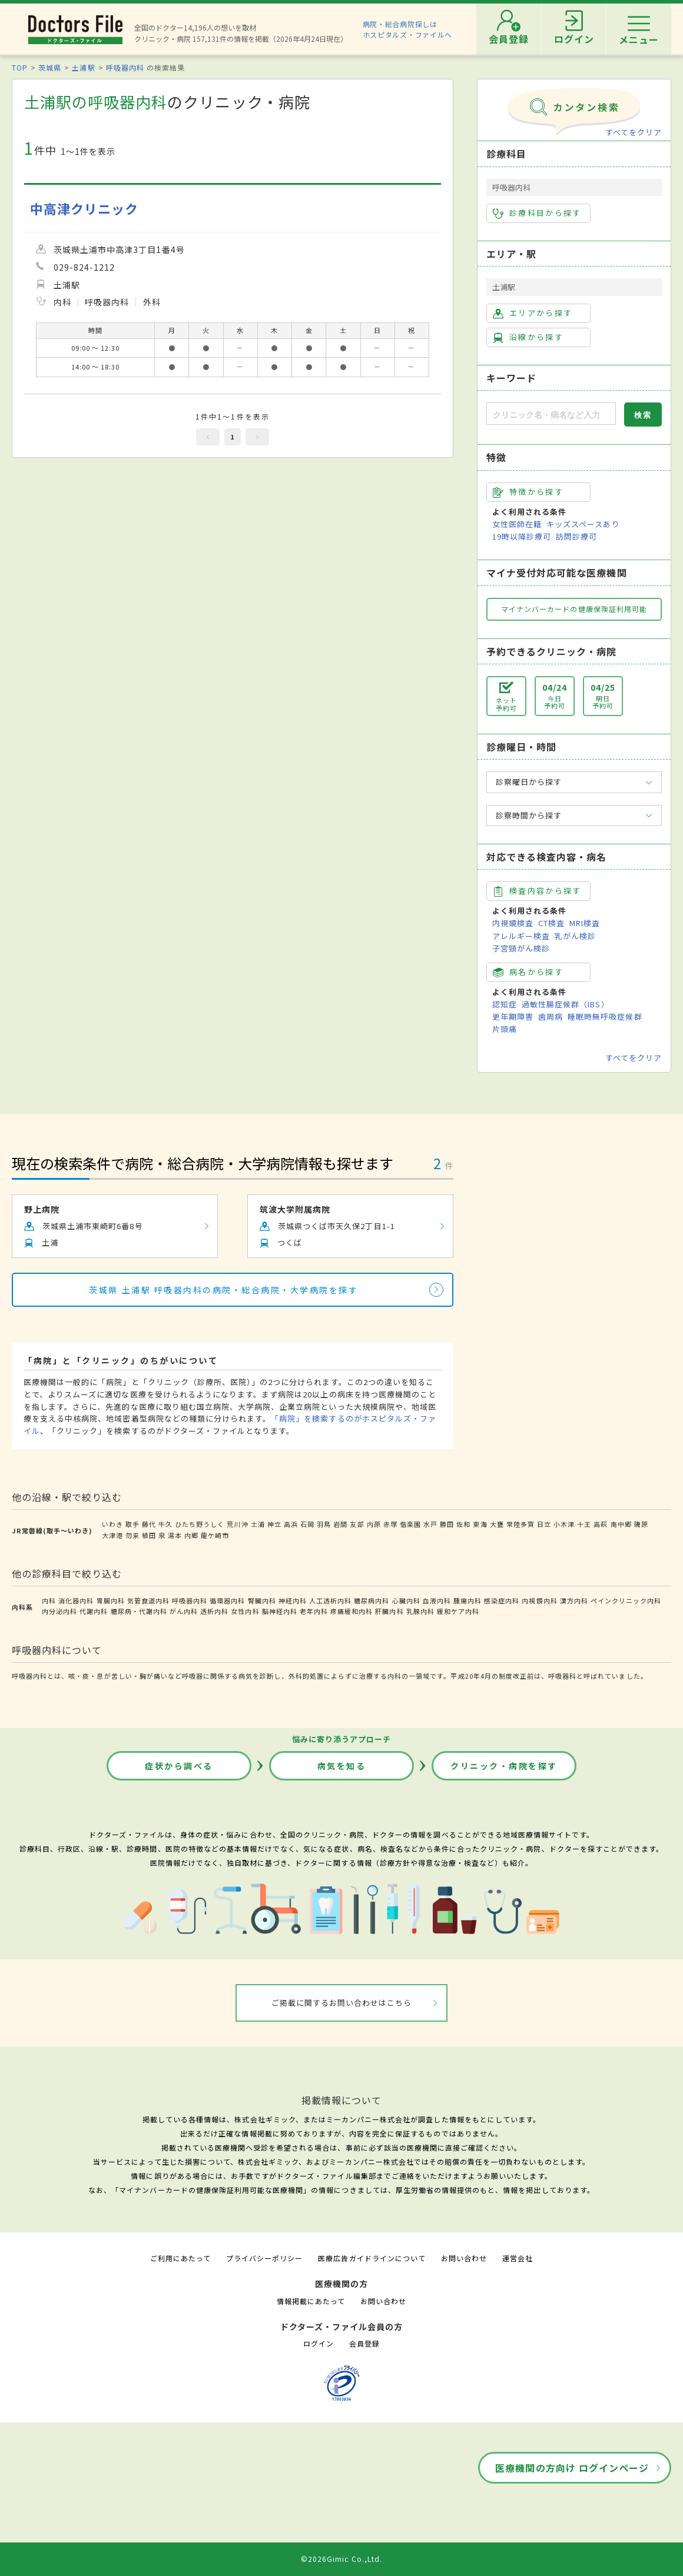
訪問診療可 (576, 536)
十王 (584, 1524)
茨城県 (49, 67)
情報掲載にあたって (311, 2301)
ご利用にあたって (180, 2258)
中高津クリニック (84, 208)
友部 (357, 1524)
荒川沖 (237, 1524)
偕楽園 (410, 1524)
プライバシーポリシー (264, 2258)
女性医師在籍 (517, 524)
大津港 (112, 1535)
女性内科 (245, 1611)
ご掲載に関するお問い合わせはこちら (341, 2002)
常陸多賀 (520, 1524)
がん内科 (184, 1611)
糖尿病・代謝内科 (139, 1611)
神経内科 (292, 1600)
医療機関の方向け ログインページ (572, 2468)
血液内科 (437, 1600)
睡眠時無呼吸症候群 (605, 1016)
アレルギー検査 (521, 935)
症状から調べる (179, 1766)
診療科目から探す (537, 213)
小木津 (564, 1524)
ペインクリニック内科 (626, 1600)
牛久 (165, 1524)
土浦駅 (83, 67)
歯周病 (550, 1016)
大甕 (497, 1524)
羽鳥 (324, 1524)
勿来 (132, 1535)
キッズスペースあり (582, 524)
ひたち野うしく (199, 1524)
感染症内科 (501, 1600)
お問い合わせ (464, 2258)
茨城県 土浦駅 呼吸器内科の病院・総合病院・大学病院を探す (223, 1290)
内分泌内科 (59, 1611)
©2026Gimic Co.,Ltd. (341, 2559)
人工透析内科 (330, 1600)
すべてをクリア (633, 132)
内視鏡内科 (539, 1600)
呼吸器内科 (125, 67)
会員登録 (364, 2343)
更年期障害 (512, 1016)
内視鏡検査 (512, 922)
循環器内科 (227, 1600)
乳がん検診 (575, 935)
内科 (49, 1600)
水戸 (430, 1524)
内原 (374, 1524)
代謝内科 (93, 1611)
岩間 (340, 1524)
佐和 (463, 1524)
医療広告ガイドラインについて (372, 2258)
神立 (274, 1524)
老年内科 (314, 1611)
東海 (480, 1524)
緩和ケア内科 (458, 1611)
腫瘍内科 (467, 1600)
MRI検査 (584, 922)
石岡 (307, 1524)
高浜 (291, 1524)
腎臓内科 (262, 1600)
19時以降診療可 (521, 536)
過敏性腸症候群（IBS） (565, 1004)
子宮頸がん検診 (521, 948)
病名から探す (528, 972)
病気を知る (341, 1766)
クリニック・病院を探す (504, 1766)
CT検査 (551, 922)
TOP (20, 67)
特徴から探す (528, 492)
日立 (544, 1524)
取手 (132, 1524)
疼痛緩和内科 (351, 1611)
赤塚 (390, 1524)
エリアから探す (532, 313)
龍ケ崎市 (215, 1535)
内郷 (191, 1535)
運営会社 (517, 2258)
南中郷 (621, 1524)
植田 (149, 1535)
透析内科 (214, 1611)
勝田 (447, 1524)
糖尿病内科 (371, 1600)
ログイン (318, 2343)
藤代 (149, 1524)
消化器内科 (76, 1600)
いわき (112, 1524)
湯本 (175, 1535)
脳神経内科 (279, 1611)
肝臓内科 (389, 1611)
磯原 (641, 1524)
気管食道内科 (148, 1600)
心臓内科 (406, 1600)
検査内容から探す (537, 891)
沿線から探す (528, 337)
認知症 (504, 1004)
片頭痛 (504, 1028)
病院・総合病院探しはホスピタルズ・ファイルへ (408, 29)
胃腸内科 (111, 1600)
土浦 (258, 1524)
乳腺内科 (420, 1611)
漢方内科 (574, 1600)
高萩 (601, 1524)
